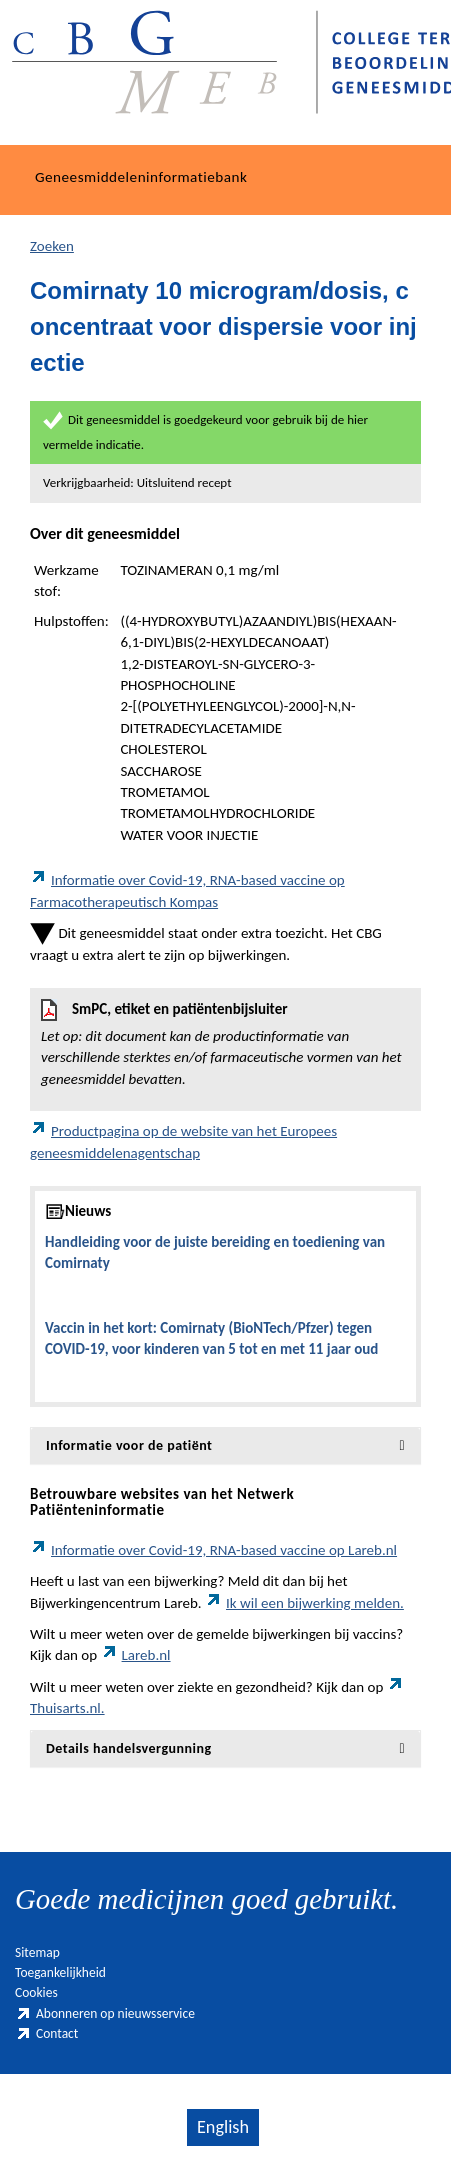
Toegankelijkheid (60, 1972)
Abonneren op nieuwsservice (105, 2013)
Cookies (36, 1992)
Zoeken (52, 246)
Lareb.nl (136, 1655)
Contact (46, 2033)
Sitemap (37, 1952)
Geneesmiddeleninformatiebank (141, 177)
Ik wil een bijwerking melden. (304, 1603)
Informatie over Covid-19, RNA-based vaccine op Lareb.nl (213, 1550)
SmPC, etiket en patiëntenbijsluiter (225, 1044)
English (223, 2127)
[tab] (225, 1445)
